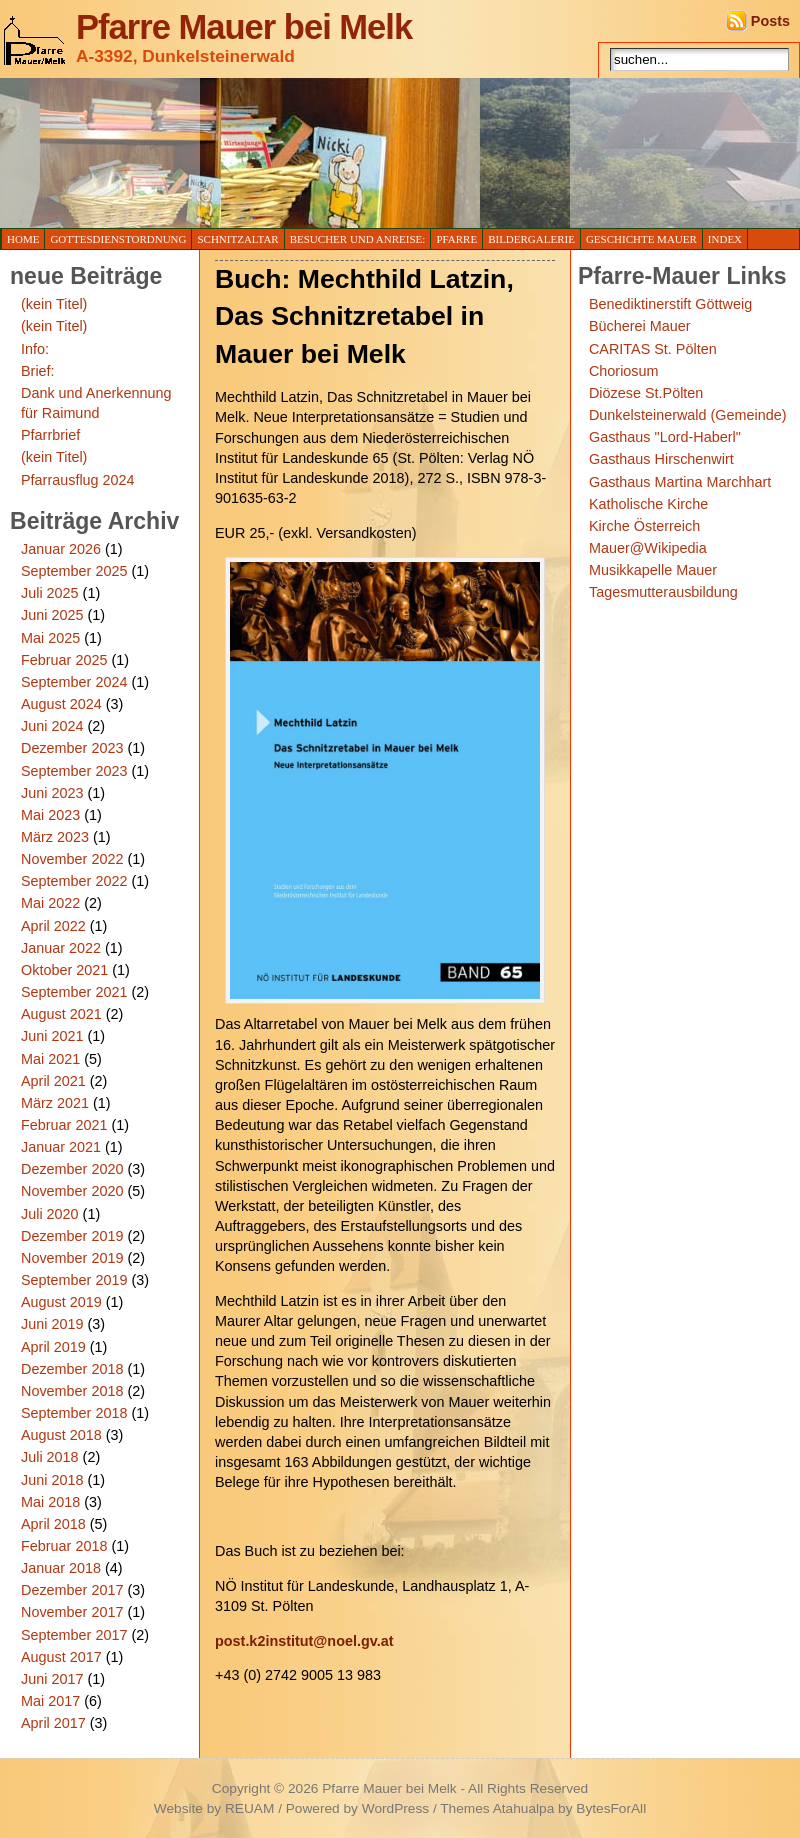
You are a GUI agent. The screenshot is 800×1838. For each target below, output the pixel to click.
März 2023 (55, 837)
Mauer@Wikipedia (648, 548)
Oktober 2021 (64, 970)
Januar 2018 (61, 1568)
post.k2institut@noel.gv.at (304, 1641)
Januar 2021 (61, 1147)
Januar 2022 (61, 948)
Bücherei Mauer (640, 326)
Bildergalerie (531, 239)
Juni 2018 (52, 1480)
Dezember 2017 (72, 1590)
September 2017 (74, 1635)
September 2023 (74, 771)
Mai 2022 (50, 903)
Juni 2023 (52, 793)
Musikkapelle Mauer (653, 570)
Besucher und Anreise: (358, 239)
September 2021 (74, 992)
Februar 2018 (64, 1546)
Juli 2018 (50, 1457)
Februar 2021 (64, 1125)
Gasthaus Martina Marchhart (680, 482)
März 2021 (55, 1103)
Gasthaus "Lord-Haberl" (665, 437)
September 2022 (74, 881)
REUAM (249, 1808)
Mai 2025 (50, 638)
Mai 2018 (50, 1502)
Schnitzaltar (237, 239)
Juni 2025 (52, 615)
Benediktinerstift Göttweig (670, 304)
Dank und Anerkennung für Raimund (96, 403)
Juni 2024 (52, 726)
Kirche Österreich (644, 526)
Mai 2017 (50, 1701)
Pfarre (456, 239)
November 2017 (72, 1612)
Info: (35, 349)
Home (23, 239)
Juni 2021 (52, 1036)
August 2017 (61, 1657)
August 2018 (61, 1435)
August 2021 (61, 1014)
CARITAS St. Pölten (653, 349)
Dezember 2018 (72, 1369)
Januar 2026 (61, 549)
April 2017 (53, 1723)
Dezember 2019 (72, 1236)
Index (725, 239)
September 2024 (74, 682)
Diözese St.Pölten (646, 393)
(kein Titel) (54, 304)
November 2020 (72, 1191)
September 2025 (74, 571)
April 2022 (53, 926)
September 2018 (74, 1413)
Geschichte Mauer (641, 239)
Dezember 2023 (72, 748)
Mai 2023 (50, 815)
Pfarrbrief (50, 435)
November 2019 (72, 1258)
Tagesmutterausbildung (663, 592)
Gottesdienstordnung (118, 239)
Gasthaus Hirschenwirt (661, 459)
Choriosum (624, 371)
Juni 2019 (52, 1324)
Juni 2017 (52, 1679)
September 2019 (74, 1280)
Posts (770, 21)
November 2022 (72, 859)
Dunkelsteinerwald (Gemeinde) (688, 415)
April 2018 (53, 1524)
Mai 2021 (50, 1059)
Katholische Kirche (648, 504)
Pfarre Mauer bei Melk (244, 27)
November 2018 (72, 1391)
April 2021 (53, 1081)
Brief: (38, 371)
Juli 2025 (50, 593)
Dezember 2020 (72, 1169)
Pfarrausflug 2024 (78, 480)
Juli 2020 (50, 1214)
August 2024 (61, 704)
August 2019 (61, 1302)
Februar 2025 (64, 660)
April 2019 (53, 1347)
